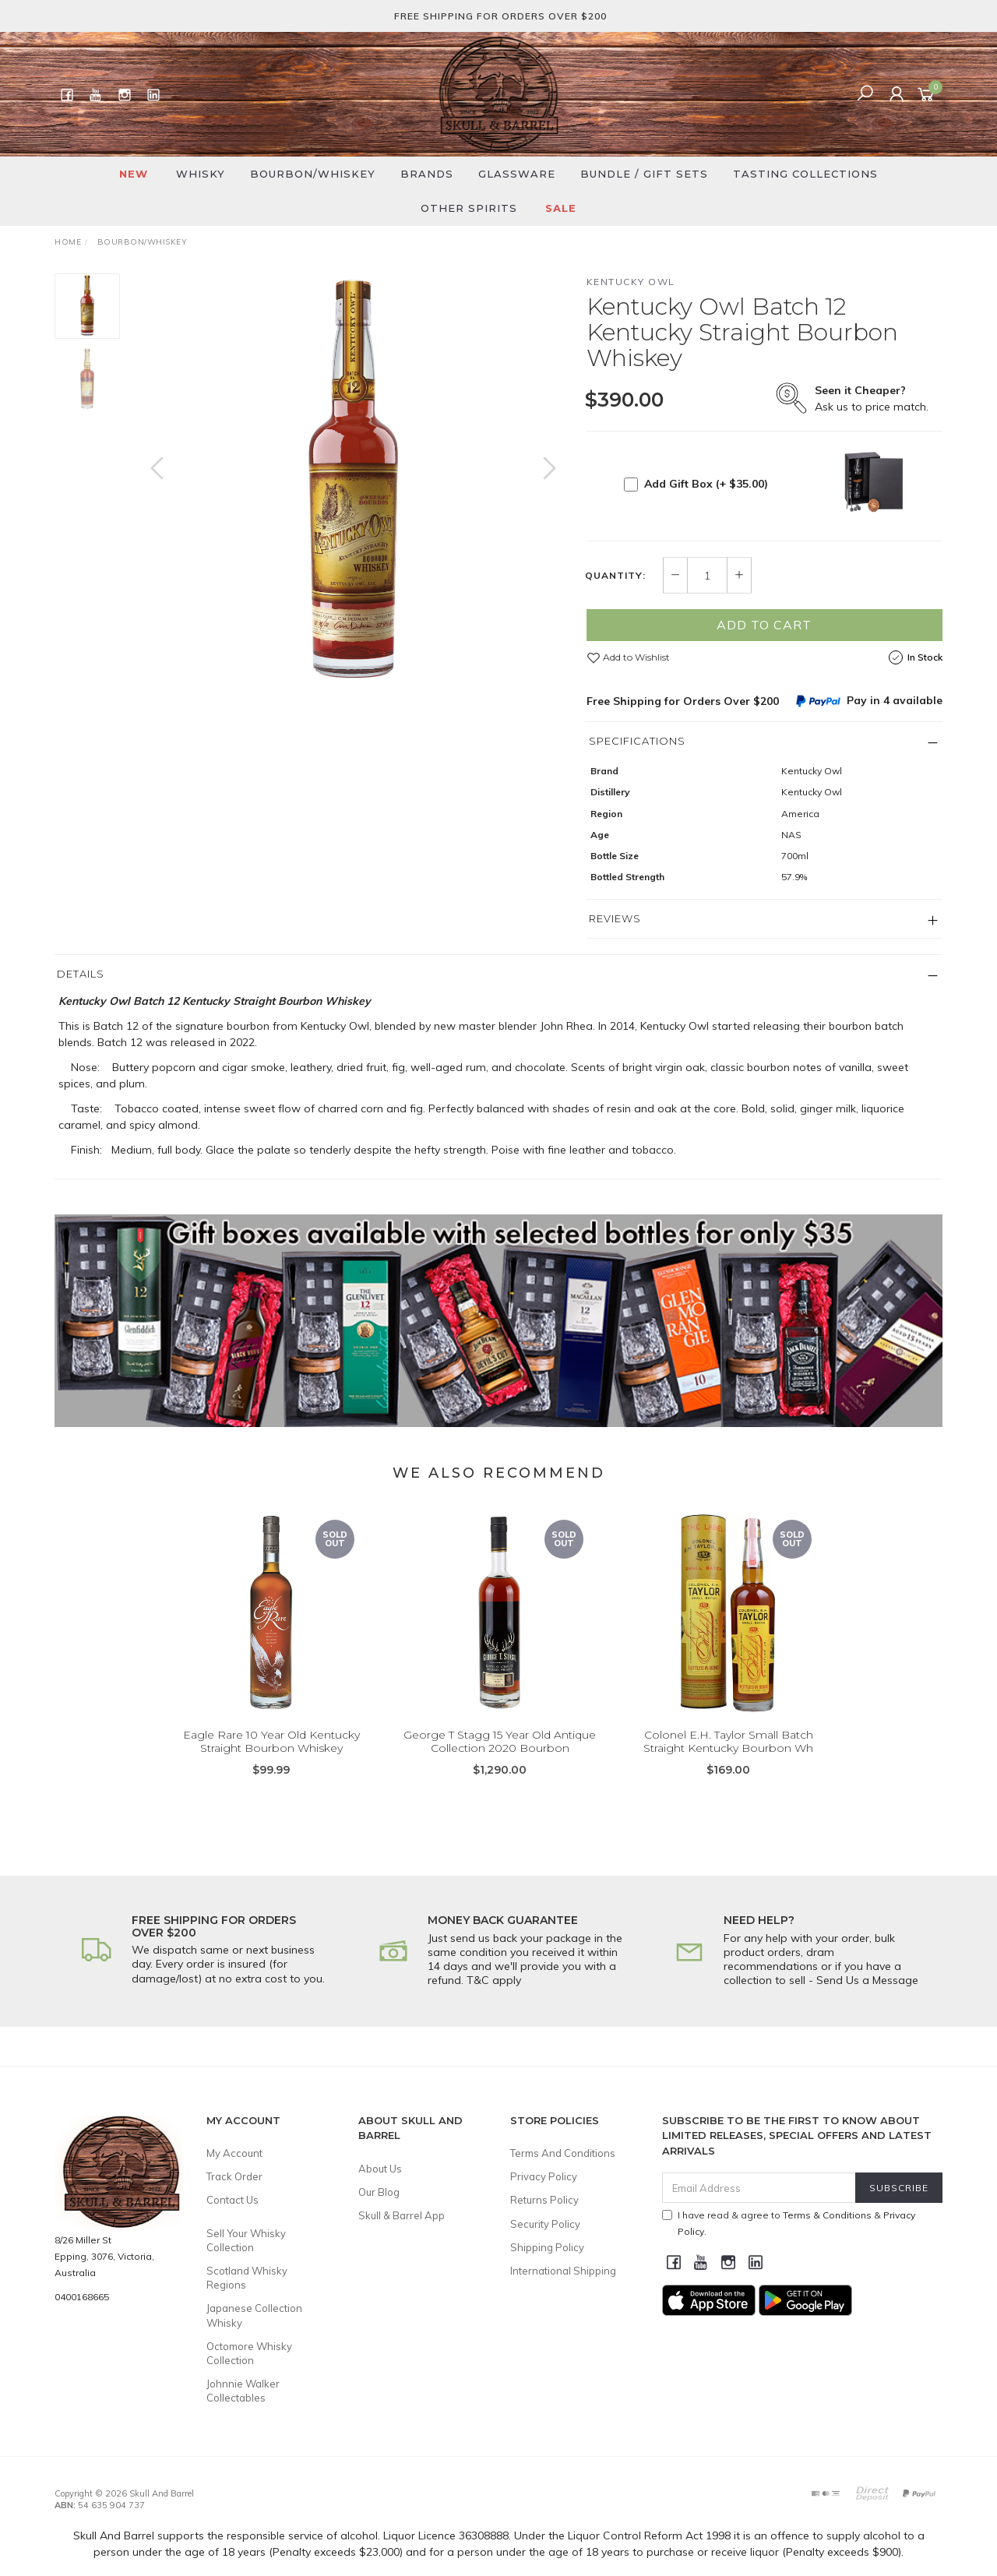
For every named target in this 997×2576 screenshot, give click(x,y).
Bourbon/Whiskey (312, 173)
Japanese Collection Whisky (254, 2315)
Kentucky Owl (631, 281)
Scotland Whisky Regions (246, 2277)
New (133, 173)
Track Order (234, 2176)
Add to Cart (764, 625)
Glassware (516, 173)
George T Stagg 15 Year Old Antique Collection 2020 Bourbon (499, 1763)
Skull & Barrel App (401, 2215)
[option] (353, 483)
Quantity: (615, 575)
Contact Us (232, 2200)
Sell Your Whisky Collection (246, 2240)
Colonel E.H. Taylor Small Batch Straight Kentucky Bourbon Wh (728, 1763)
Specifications (637, 741)
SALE (560, 208)
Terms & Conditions (827, 2215)
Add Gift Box (706, 484)
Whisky (200, 173)
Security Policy (545, 2224)
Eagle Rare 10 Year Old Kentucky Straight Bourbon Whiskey (271, 1763)
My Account (234, 2153)
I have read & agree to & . (788, 2223)
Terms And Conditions (562, 2153)
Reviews (615, 918)
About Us (380, 2168)
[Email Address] (759, 2188)
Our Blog (379, 2192)
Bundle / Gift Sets (644, 173)
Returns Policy (544, 2200)
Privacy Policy (543, 2176)
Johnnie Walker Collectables (243, 2390)
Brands (426, 173)
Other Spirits (469, 208)
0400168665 (82, 2297)
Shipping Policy (547, 2247)
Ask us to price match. (871, 398)
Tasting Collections (805, 173)
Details (80, 973)
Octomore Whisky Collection (249, 2353)
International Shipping (563, 2270)
